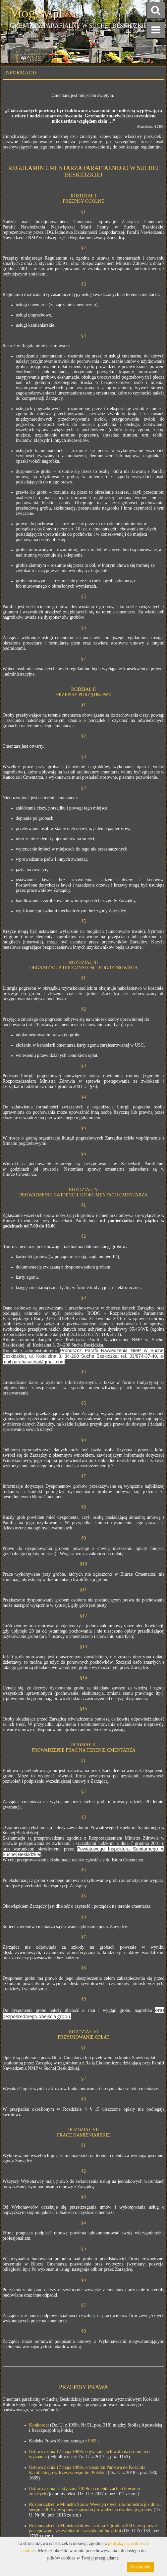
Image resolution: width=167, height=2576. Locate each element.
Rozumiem (140, 2566)
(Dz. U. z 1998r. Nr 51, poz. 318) (70, 2425)
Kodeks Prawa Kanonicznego (56, 2440)
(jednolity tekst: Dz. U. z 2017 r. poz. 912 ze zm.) (92, 2493)
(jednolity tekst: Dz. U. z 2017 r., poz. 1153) (88, 2456)
